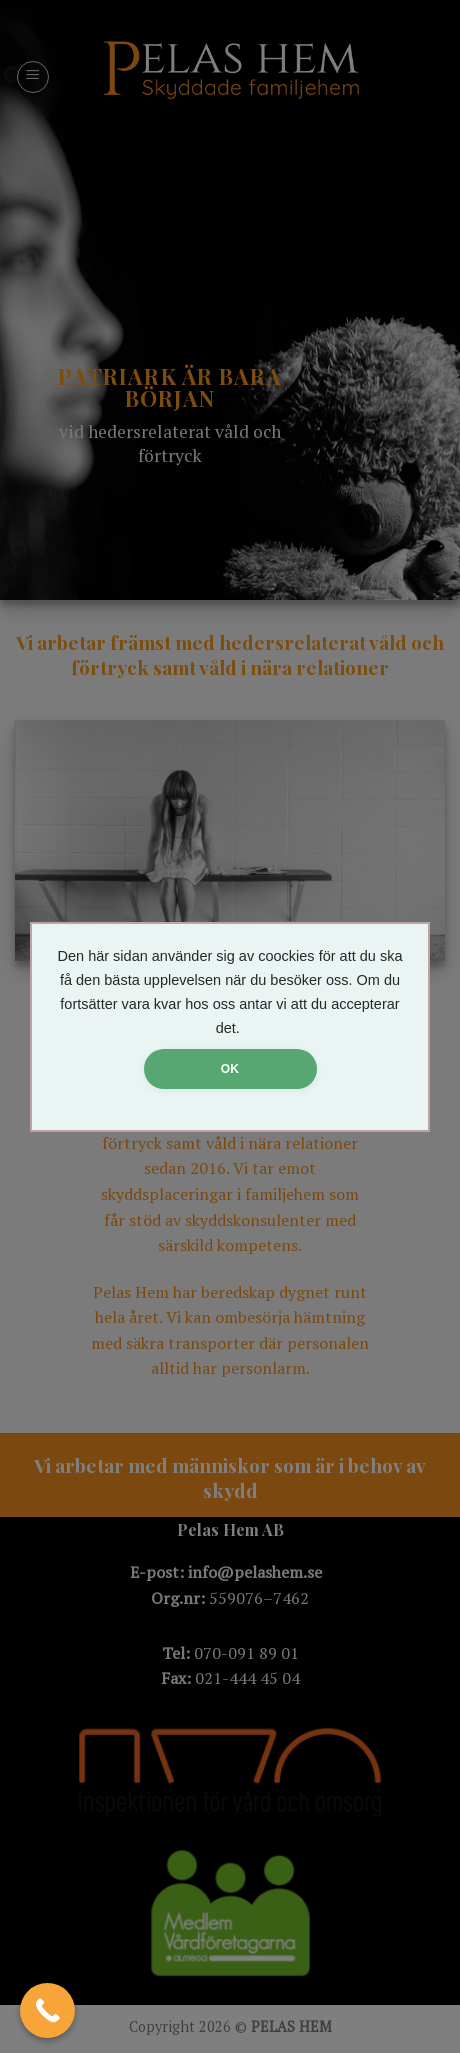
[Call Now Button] (47, 2010)
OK (230, 1069)
